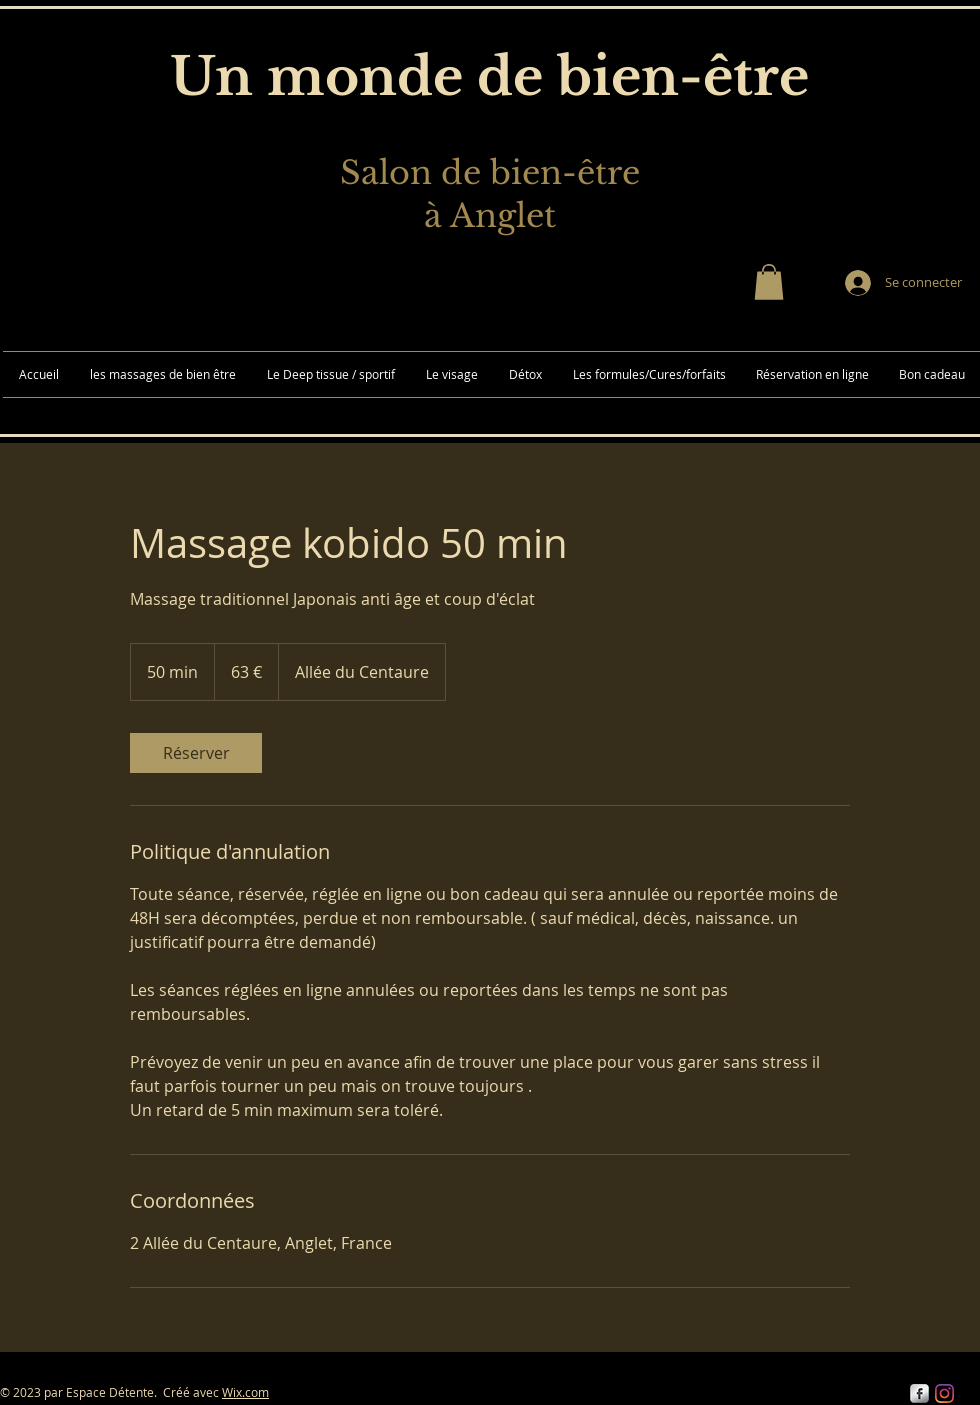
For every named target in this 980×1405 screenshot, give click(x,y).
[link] (196, 753)
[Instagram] (944, 1393)
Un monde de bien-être (489, 77)
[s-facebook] (919, 1393)
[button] (769, 282)
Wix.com (245, 1392)
